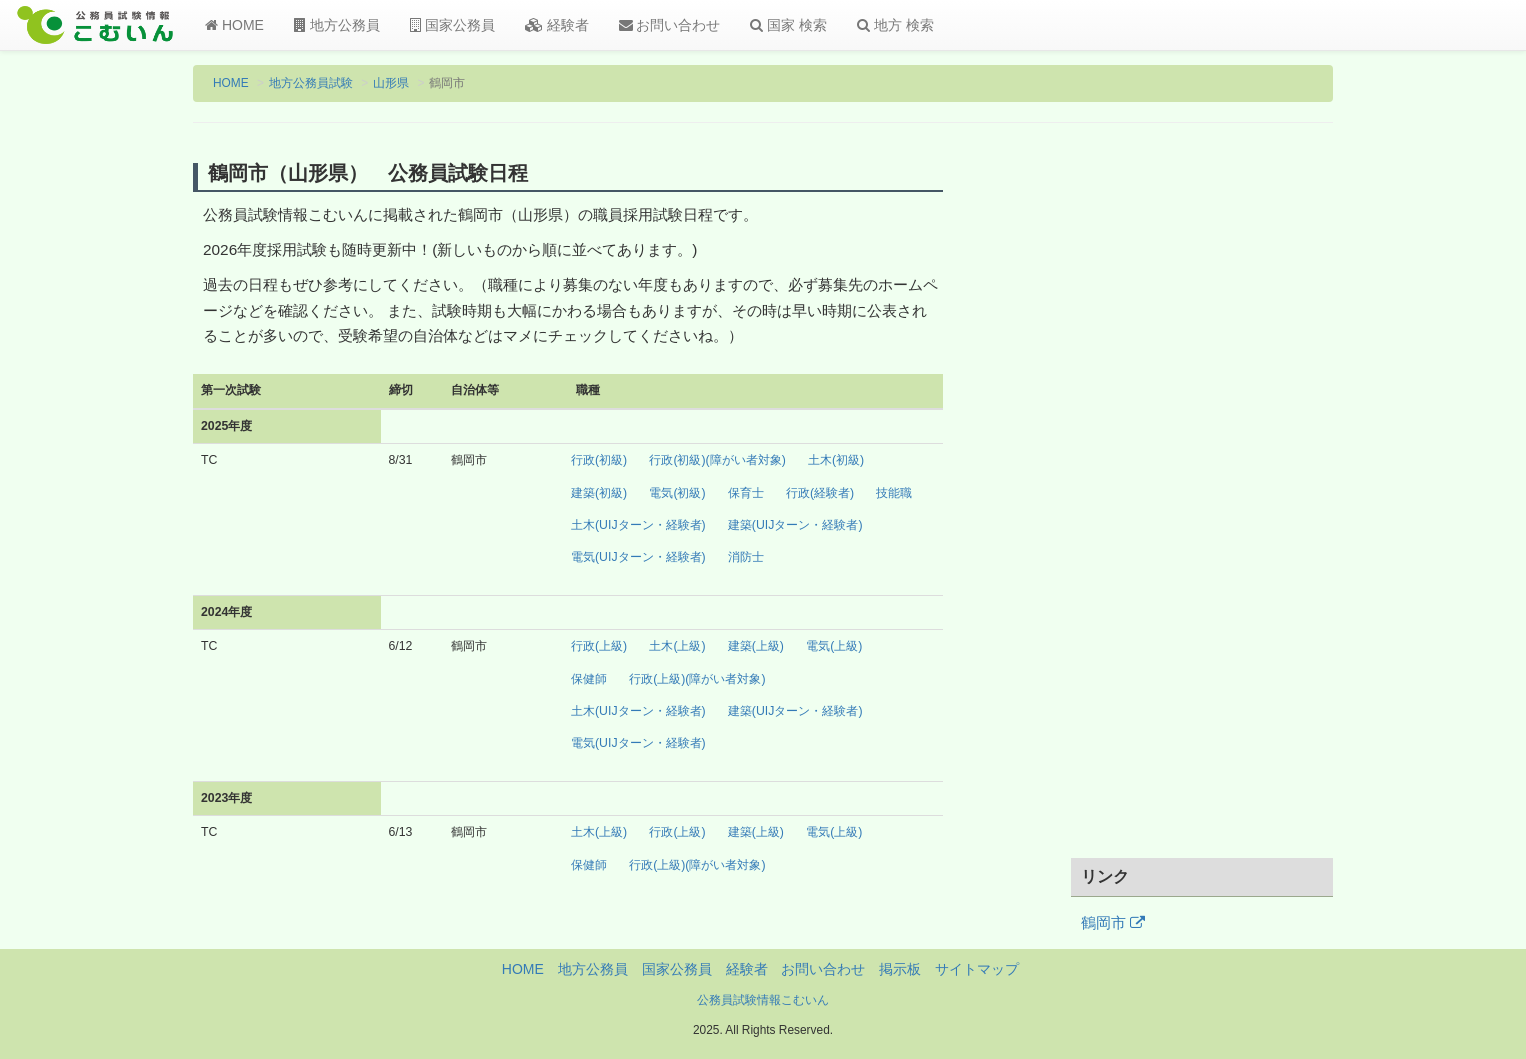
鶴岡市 (1113, 923)
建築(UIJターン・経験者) (795, 525)
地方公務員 (337, 25)
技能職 (894, 493)
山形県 (391, 83)
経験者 (557, 25)
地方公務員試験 (311, 83)
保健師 (589, 679)
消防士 (746, 557)
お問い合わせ (670, 25)
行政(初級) (599, 460)
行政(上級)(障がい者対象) (697, 679)
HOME (234, 25)
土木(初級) (836, 460)
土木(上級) (677, 646)
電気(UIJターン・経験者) (638, 557)
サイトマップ (977, 969)
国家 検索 (788, 25)
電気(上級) (834, 646)
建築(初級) (599, 493)
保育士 (746, 493)
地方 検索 (895, 25)
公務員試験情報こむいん (763, 1000)
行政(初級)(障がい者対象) (717, 460)
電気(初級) (677, 493)
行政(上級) (599, 646)
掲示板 (900, 969)
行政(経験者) (820, 493)
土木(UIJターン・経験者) (638, 525)
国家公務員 (452, 25)
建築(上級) (756, 646)
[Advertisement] (1202, 503)
